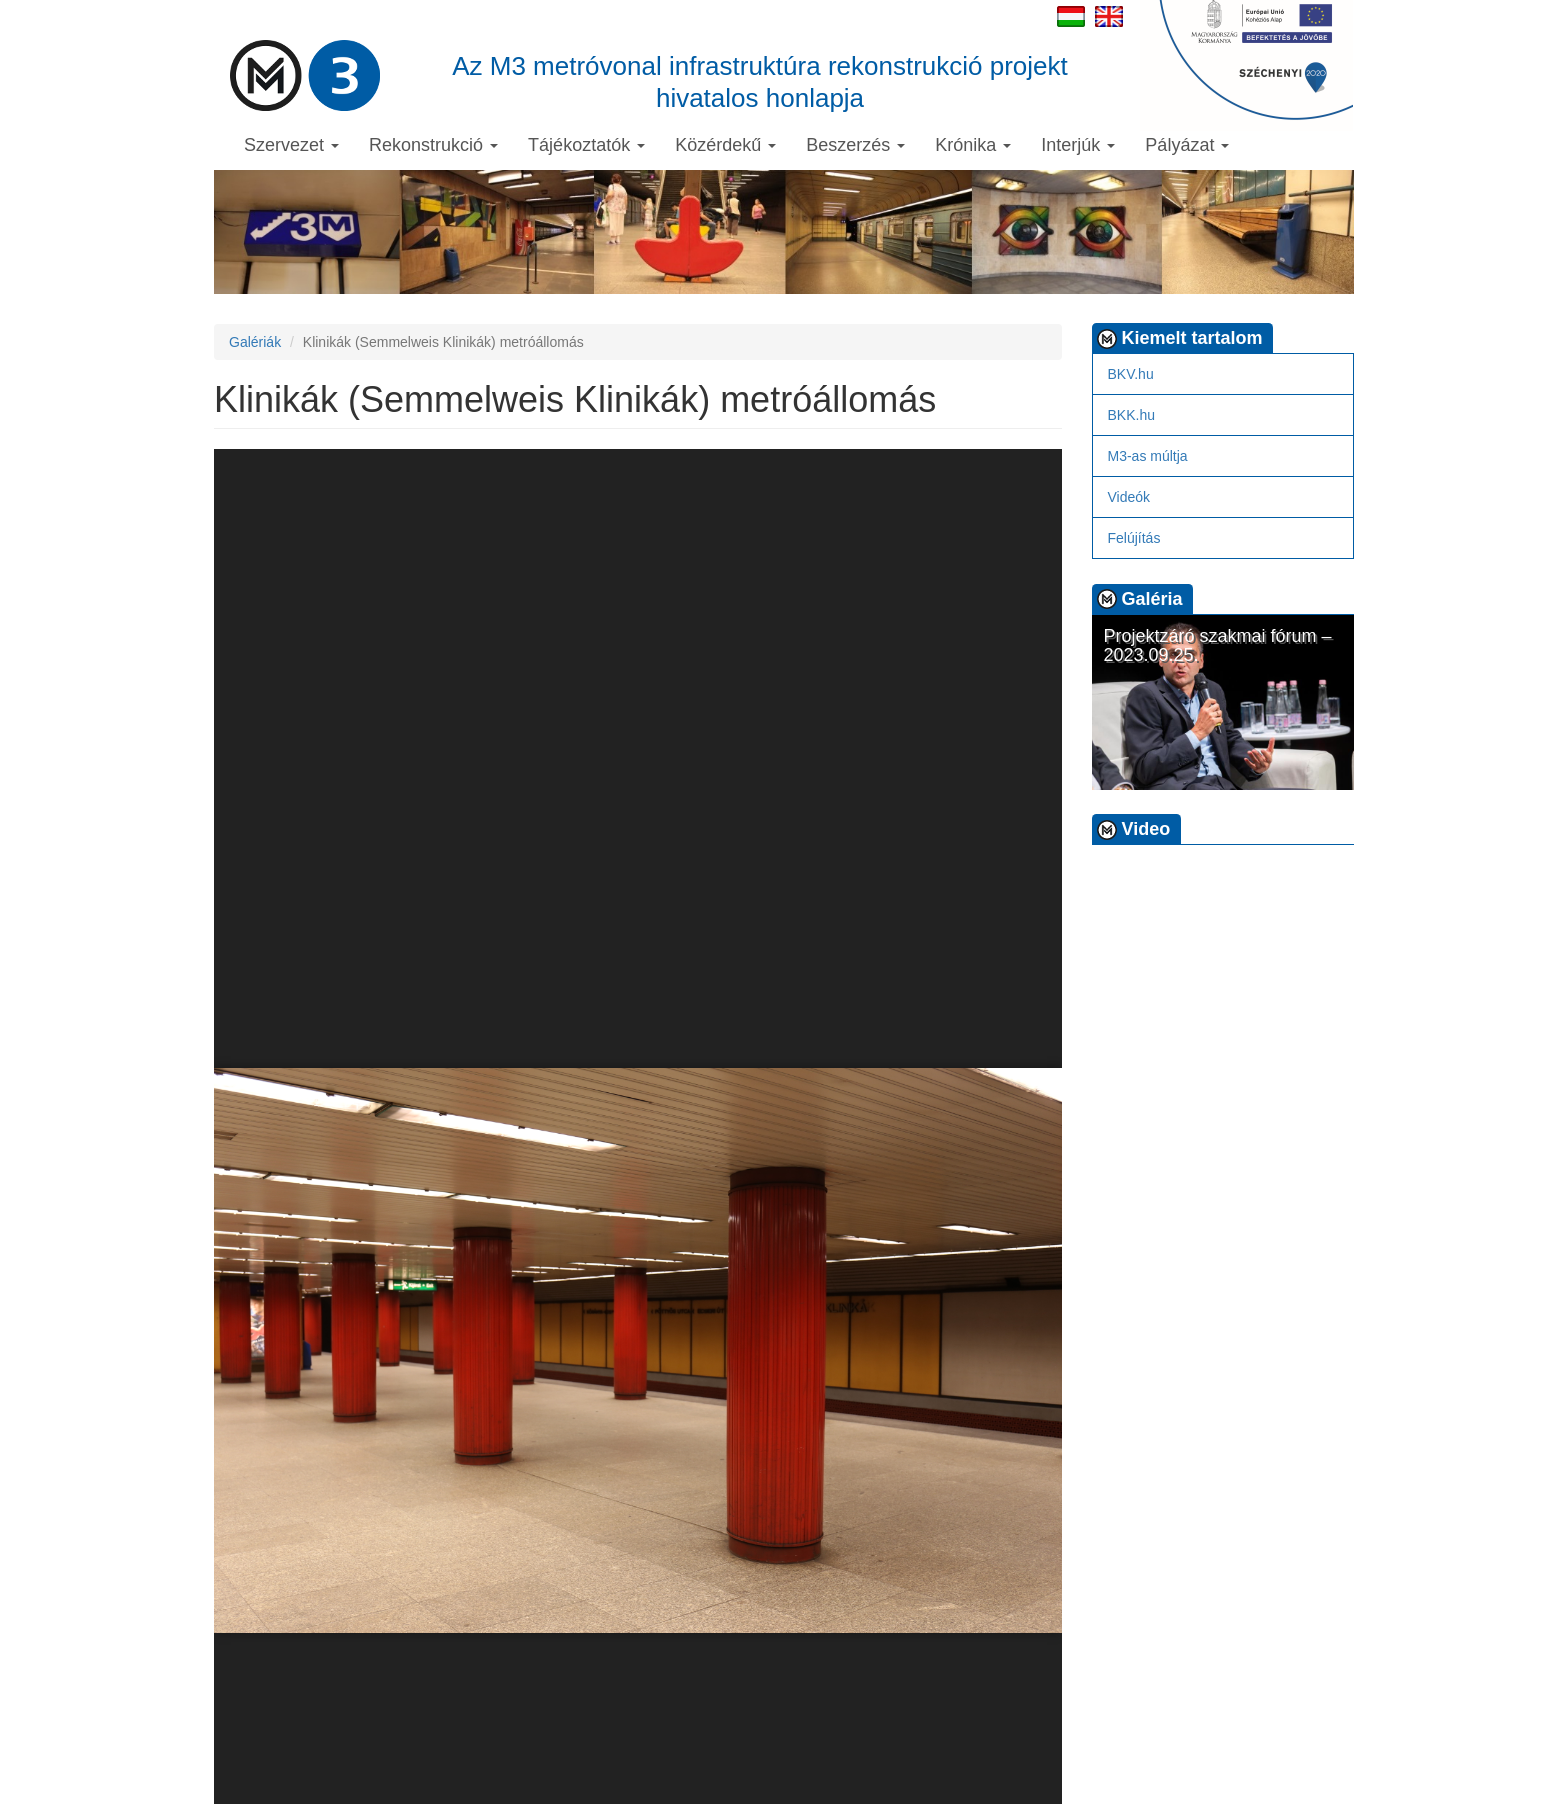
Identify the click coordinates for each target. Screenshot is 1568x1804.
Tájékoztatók (586, 145)
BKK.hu (1131, 415)
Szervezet (291, 145)
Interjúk (1078, 145)
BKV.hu (1131, 374)
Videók (1129, 497)
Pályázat (1187, 145)
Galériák (255, 342)
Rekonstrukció (433, 145)
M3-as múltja (1148, 456)
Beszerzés (855, 145)
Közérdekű (725, 145)
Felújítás (1134, 538)
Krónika (973, 145)
